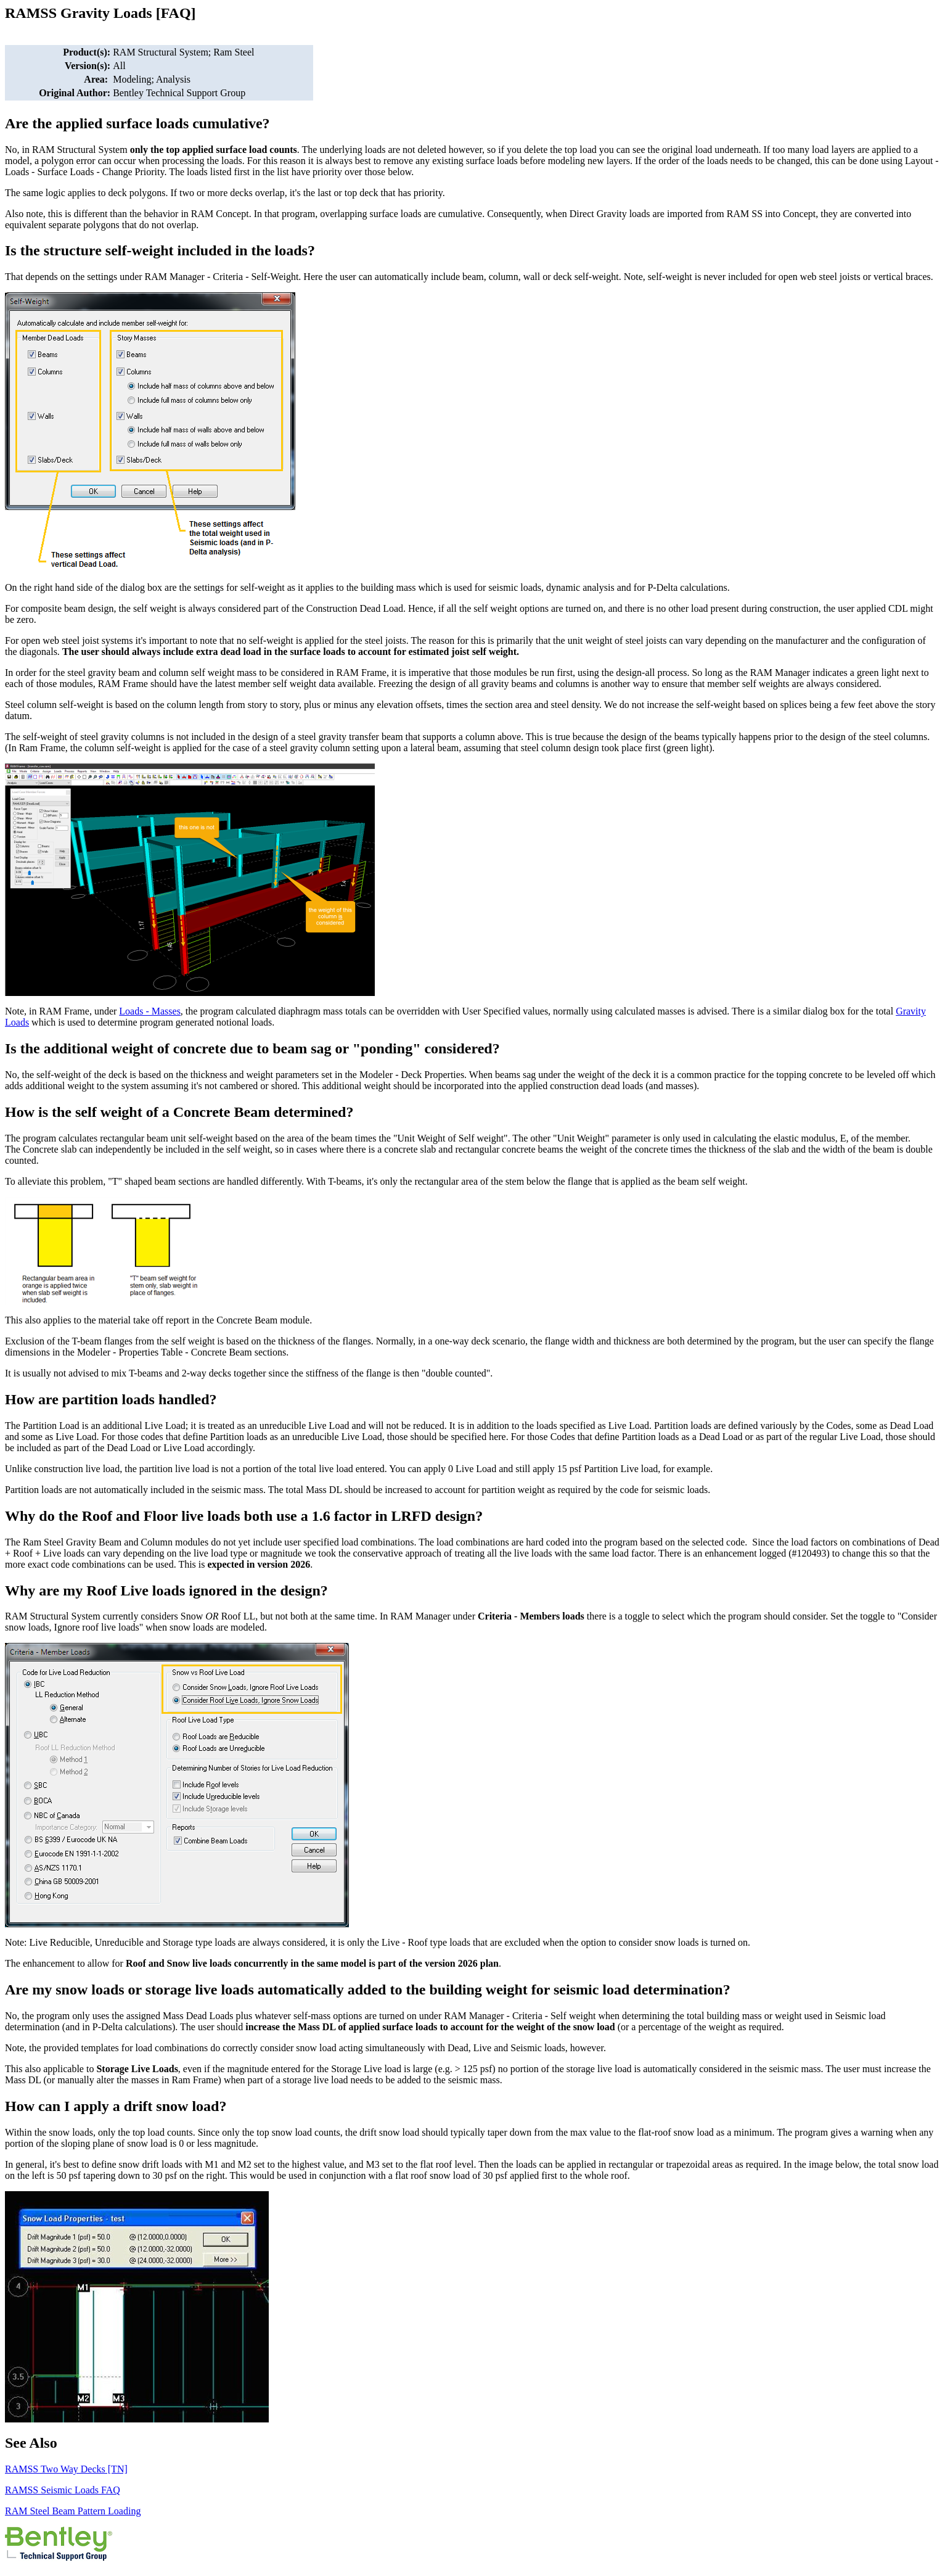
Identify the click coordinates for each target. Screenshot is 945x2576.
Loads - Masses (150, 1011)
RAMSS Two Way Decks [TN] (66, 2469)
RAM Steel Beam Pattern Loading (73, 2511)
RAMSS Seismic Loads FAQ (62, 2490)
